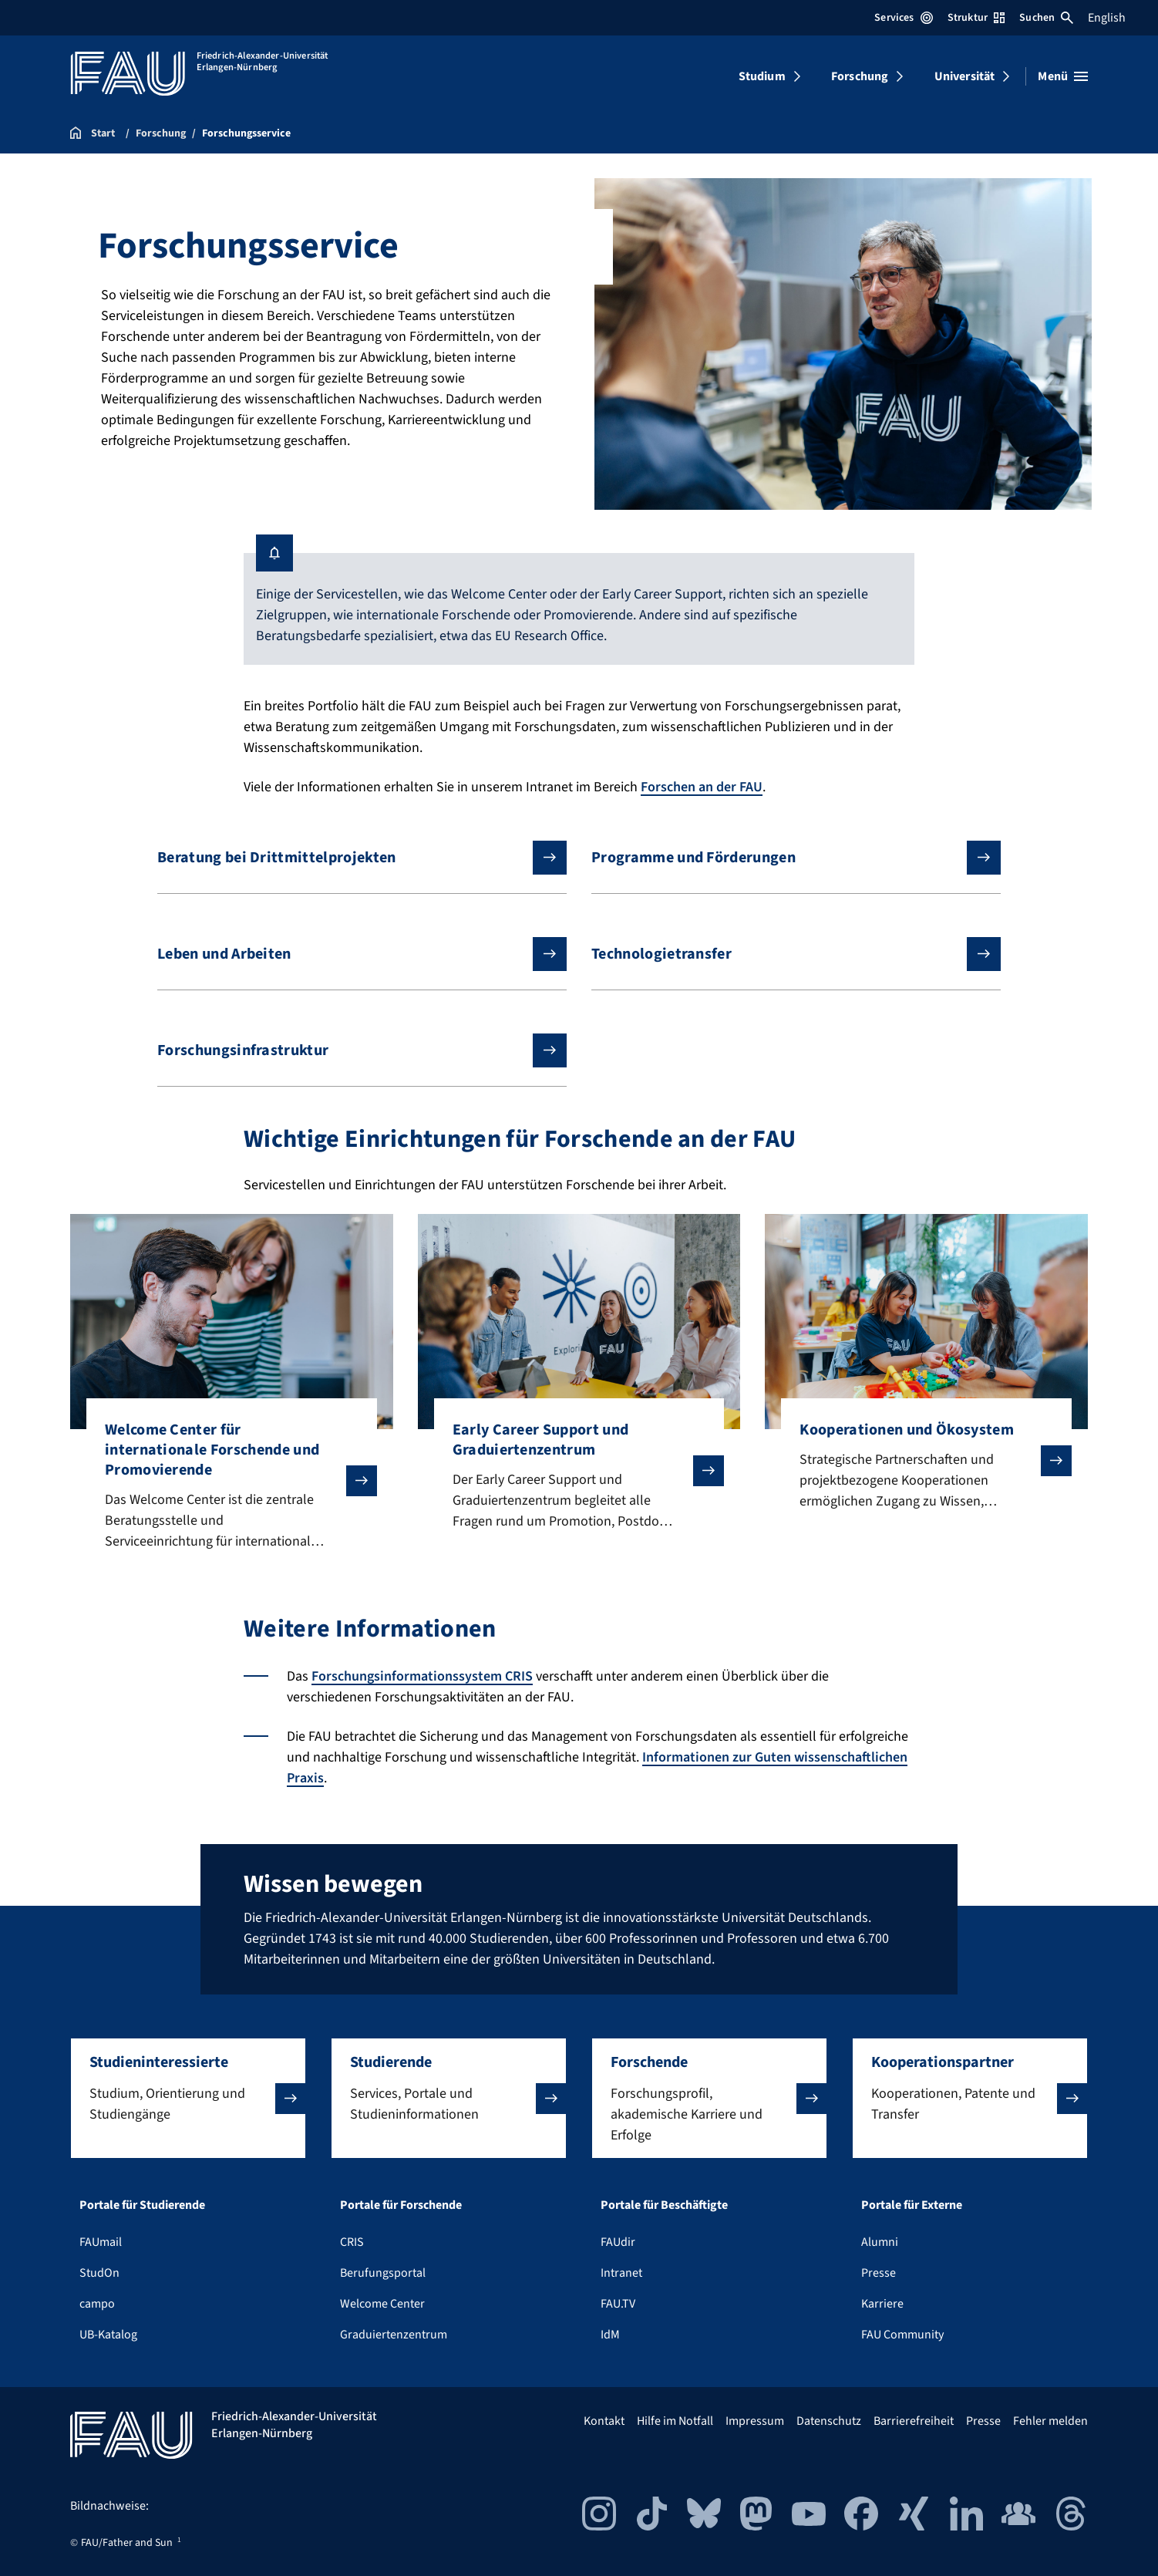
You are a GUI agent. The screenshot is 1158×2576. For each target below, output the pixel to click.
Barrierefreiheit (914, 2420)
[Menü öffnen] (1063, 76)
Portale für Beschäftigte (664, 2205)
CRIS (352, 2242)
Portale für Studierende (142, 2205)
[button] (188, 2098)
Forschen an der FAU (701, 787)
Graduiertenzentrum (393, 2334)
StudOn (99, 2272)
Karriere (882, 2303)
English (1107, 17)
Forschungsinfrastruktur (349, 1050)
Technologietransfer (783, 954)
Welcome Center (382, 2303)
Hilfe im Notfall (675, 2420)
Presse (878, 2272)
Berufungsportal (383, 2272)
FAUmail (100, 2242)
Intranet (621, 2272)
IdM (610, 2334)
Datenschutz (828, 2420)
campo (97, 2303)
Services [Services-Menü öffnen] (903, 17)
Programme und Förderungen (783, 858)
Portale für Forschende (401, 2205)
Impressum (754, 2420)
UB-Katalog (108, 2334)
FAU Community (902, 2334)
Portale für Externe (911, 2205)
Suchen (1046, 17)
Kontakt (604, 2420)
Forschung (859, 76)
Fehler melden (1050, 2420)
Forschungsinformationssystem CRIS (422, 1676)
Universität (964, 76)
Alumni (879, 2242)
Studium (762, 76)
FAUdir (618, 2242)
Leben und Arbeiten (349, 954)
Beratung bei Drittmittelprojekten (349, 858)
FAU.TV (618, 2303)
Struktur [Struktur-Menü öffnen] (976, 17)
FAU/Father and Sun (127, 2543)
